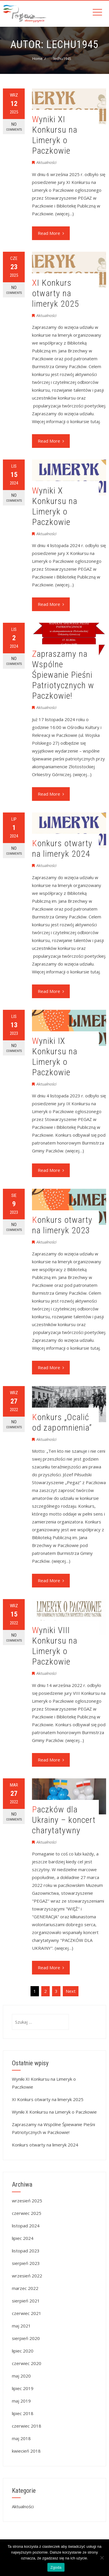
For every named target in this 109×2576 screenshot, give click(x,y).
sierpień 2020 (26, 2338)
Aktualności (46, 162)
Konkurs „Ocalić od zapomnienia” (62, 1422)
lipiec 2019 (22, 2388)
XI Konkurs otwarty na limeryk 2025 (55, 293)
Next (71, 1991)
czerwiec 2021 (26, 2313)
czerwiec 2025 (26, 2213)
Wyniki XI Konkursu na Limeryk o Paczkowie (54, 135)
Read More (51, 233)
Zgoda (55, 2567)
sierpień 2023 (26, 2263)
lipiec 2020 (22, 2351)
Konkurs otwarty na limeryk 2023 (62, 1225)
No (14, 127)
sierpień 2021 (26, 2301)
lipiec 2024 (22, 2238)
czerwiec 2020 (26, 2363)
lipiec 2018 (22, 2413)
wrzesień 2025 (27, 2201)
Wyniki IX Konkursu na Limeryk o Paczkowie (54, 1056)
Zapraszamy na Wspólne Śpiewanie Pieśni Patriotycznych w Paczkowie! (63, 675)
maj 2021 (21, 2326)
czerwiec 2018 (26, 2426)
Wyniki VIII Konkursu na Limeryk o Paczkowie (54, 1646)
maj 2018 (21, 2438)
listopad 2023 (26, 2251)
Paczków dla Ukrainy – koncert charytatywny (64, 1819)
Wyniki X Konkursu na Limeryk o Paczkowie (54, 506)
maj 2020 (21, 2376)
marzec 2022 (25, 2288)
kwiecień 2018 (26, 2451)
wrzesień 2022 (27, 2276)
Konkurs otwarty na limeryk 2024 (62, 848)
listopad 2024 (26, 2226)
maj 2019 (21, 2401)
